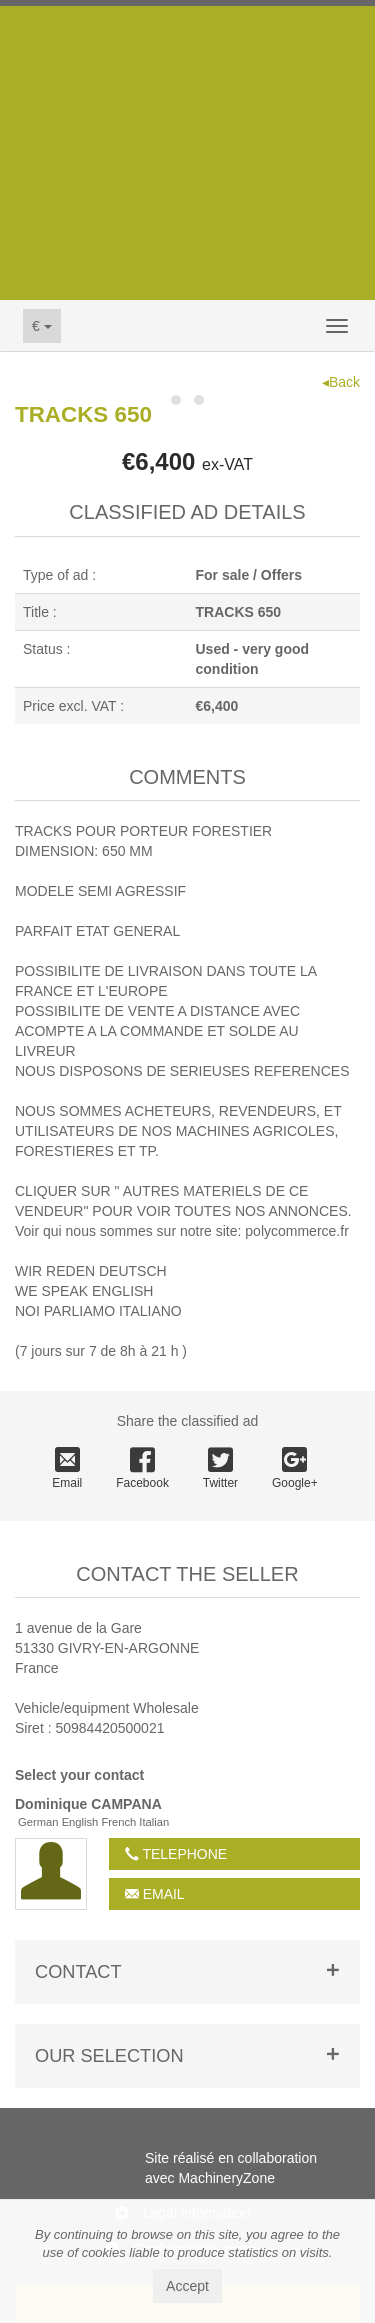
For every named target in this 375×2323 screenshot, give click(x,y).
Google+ (295, 1469)
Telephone (176, 1854)
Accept (187, 2286)
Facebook (142, 1469)
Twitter (220, 1469)
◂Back (341, 382)
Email (67, 1469)
